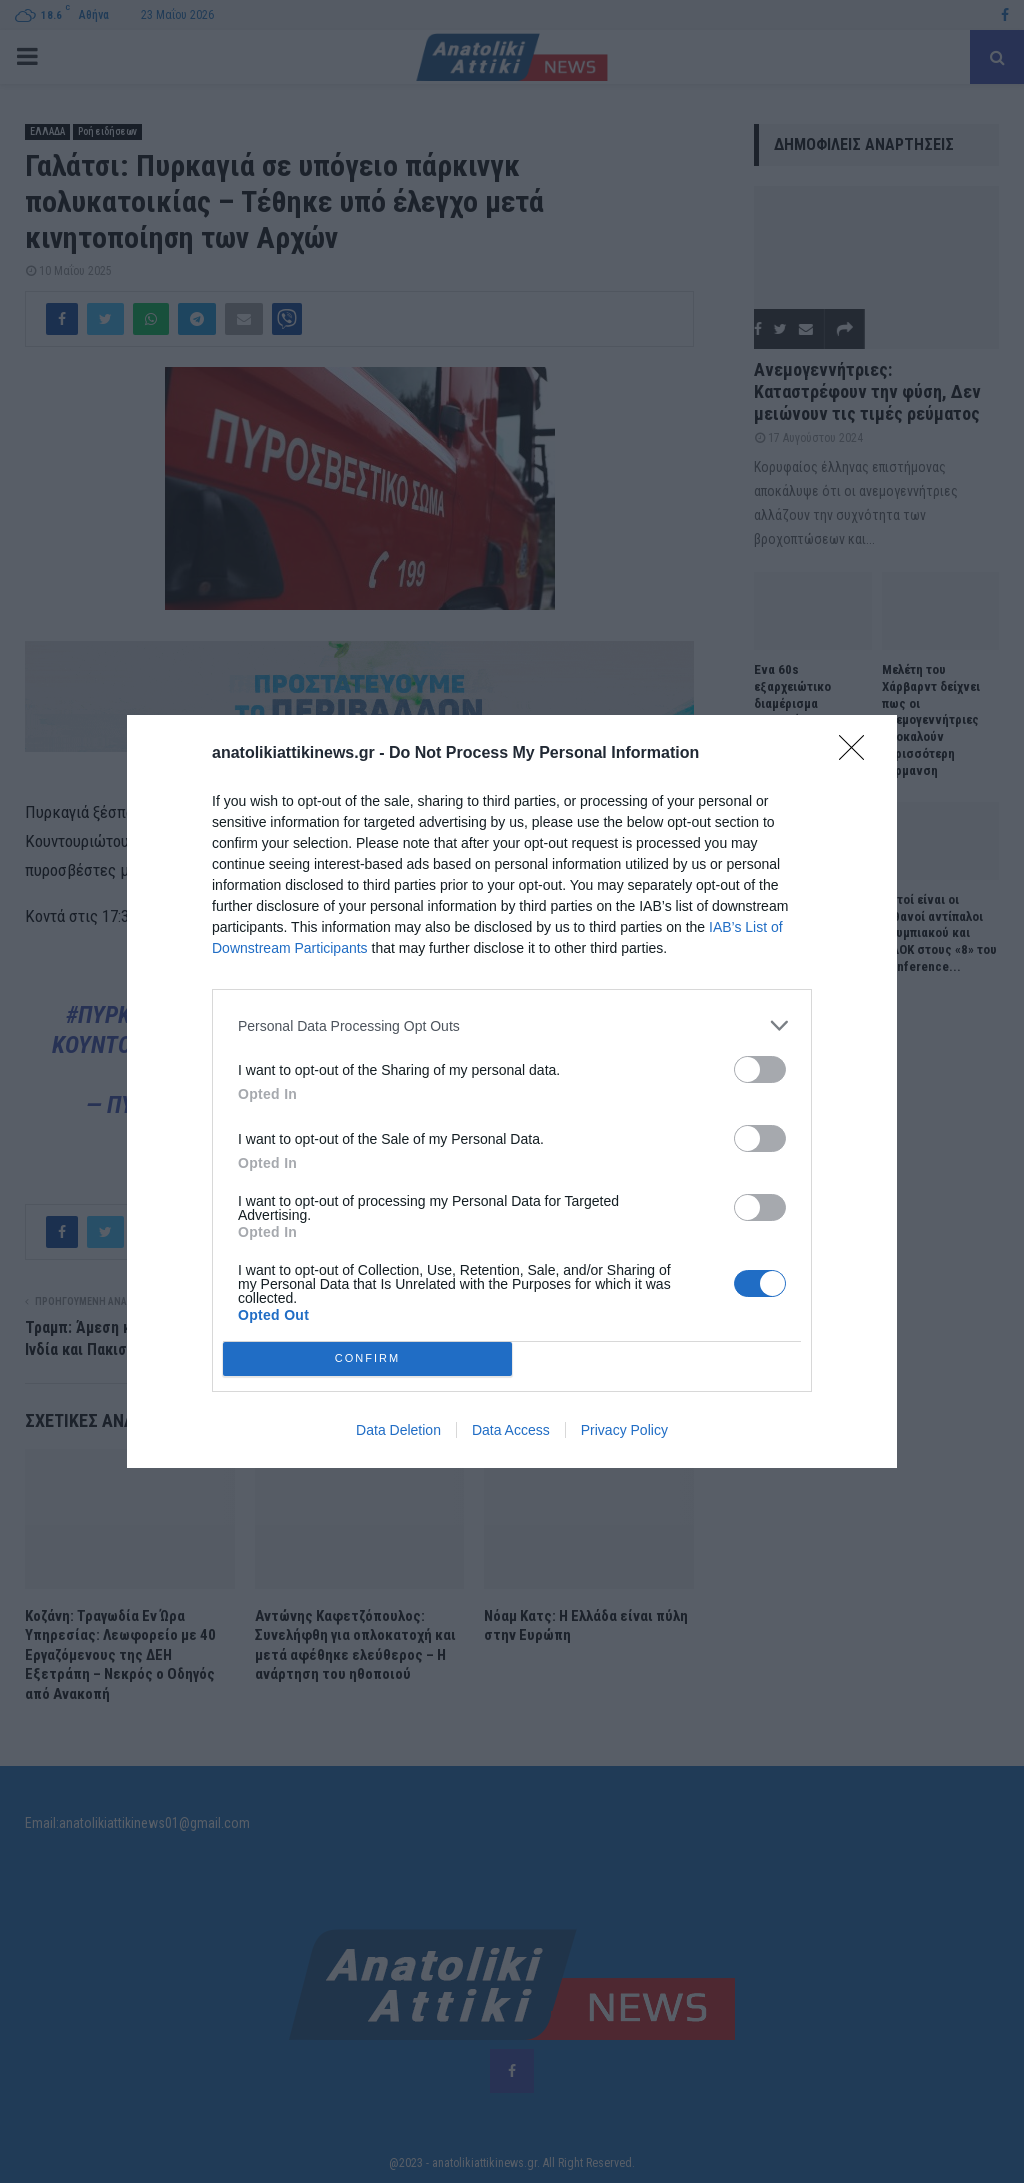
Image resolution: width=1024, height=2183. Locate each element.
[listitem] (512, 1025)
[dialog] (512, 1091)
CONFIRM (367, 1359)
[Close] (858, 754)
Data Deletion (398, 1430)
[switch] (760, 1069)
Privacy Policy (624, 1430)
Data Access (511, 1430)
